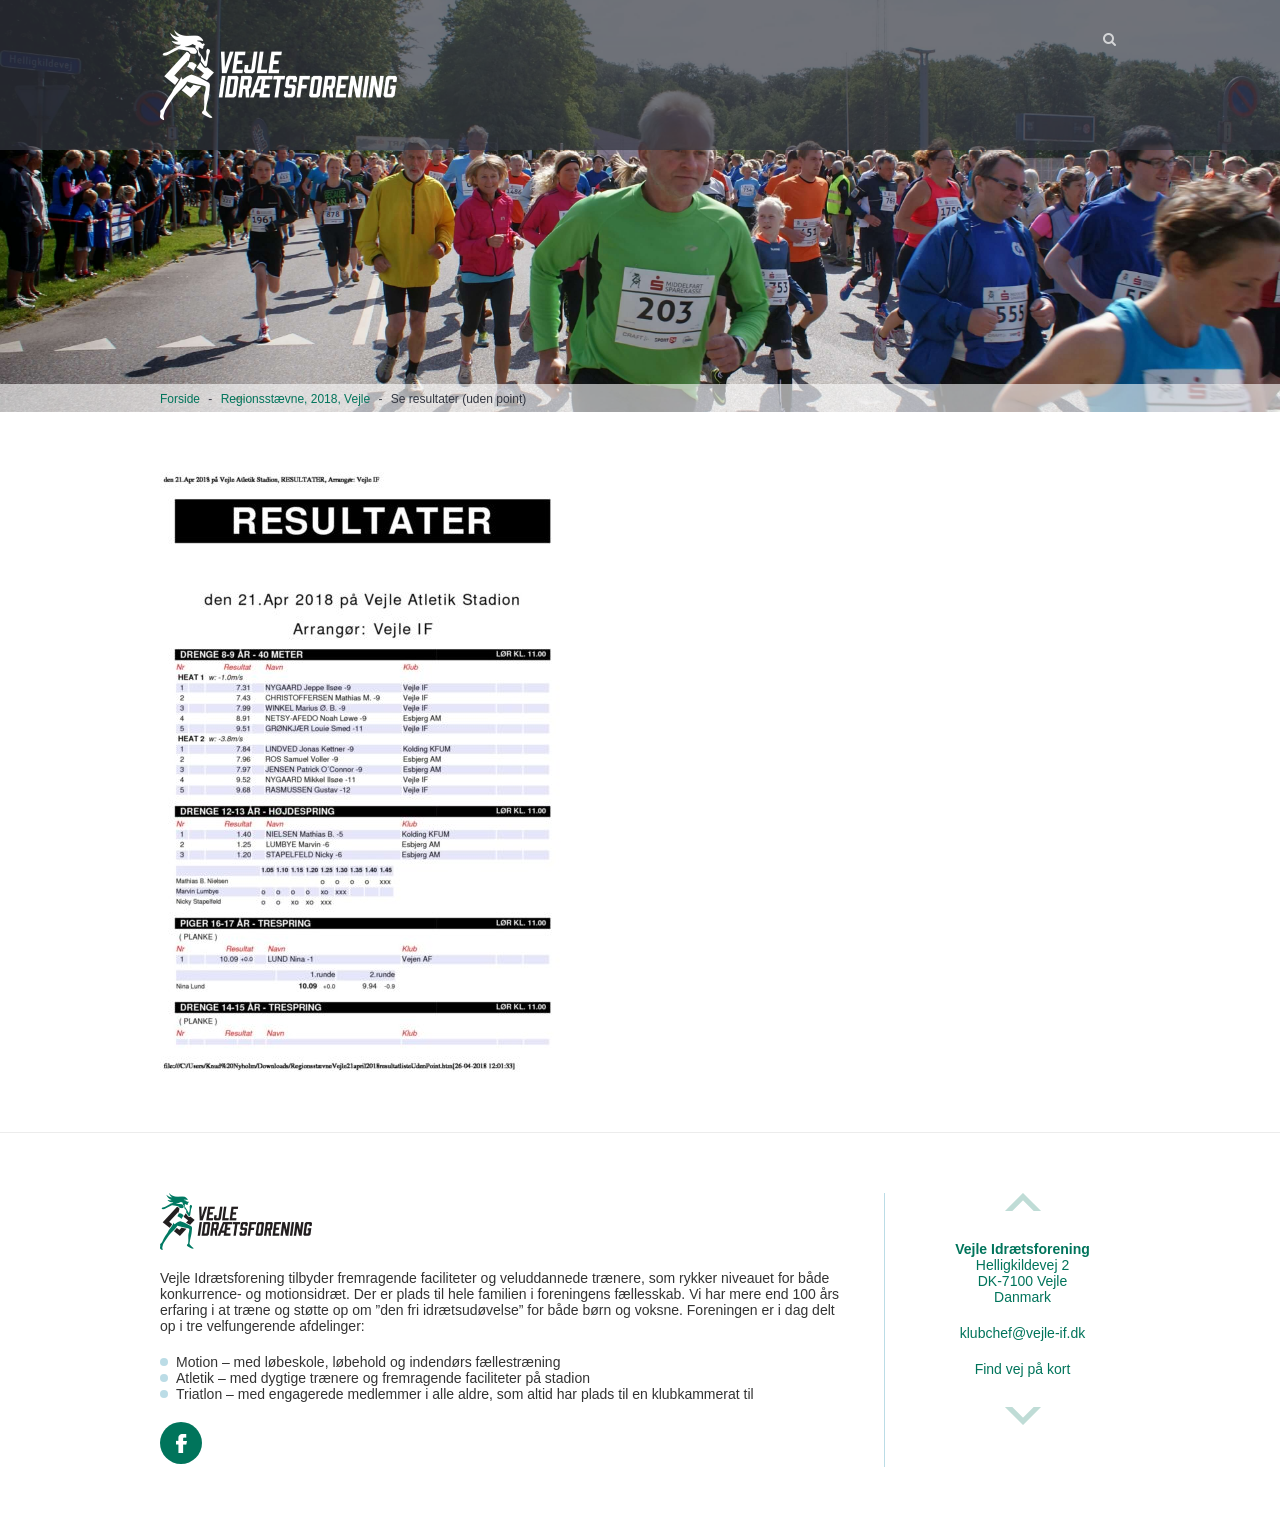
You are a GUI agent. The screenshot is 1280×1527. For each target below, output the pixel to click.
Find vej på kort (1023, 1369)
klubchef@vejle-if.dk (1023, 1333)
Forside (180, 399)
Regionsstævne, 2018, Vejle (295, 399)
